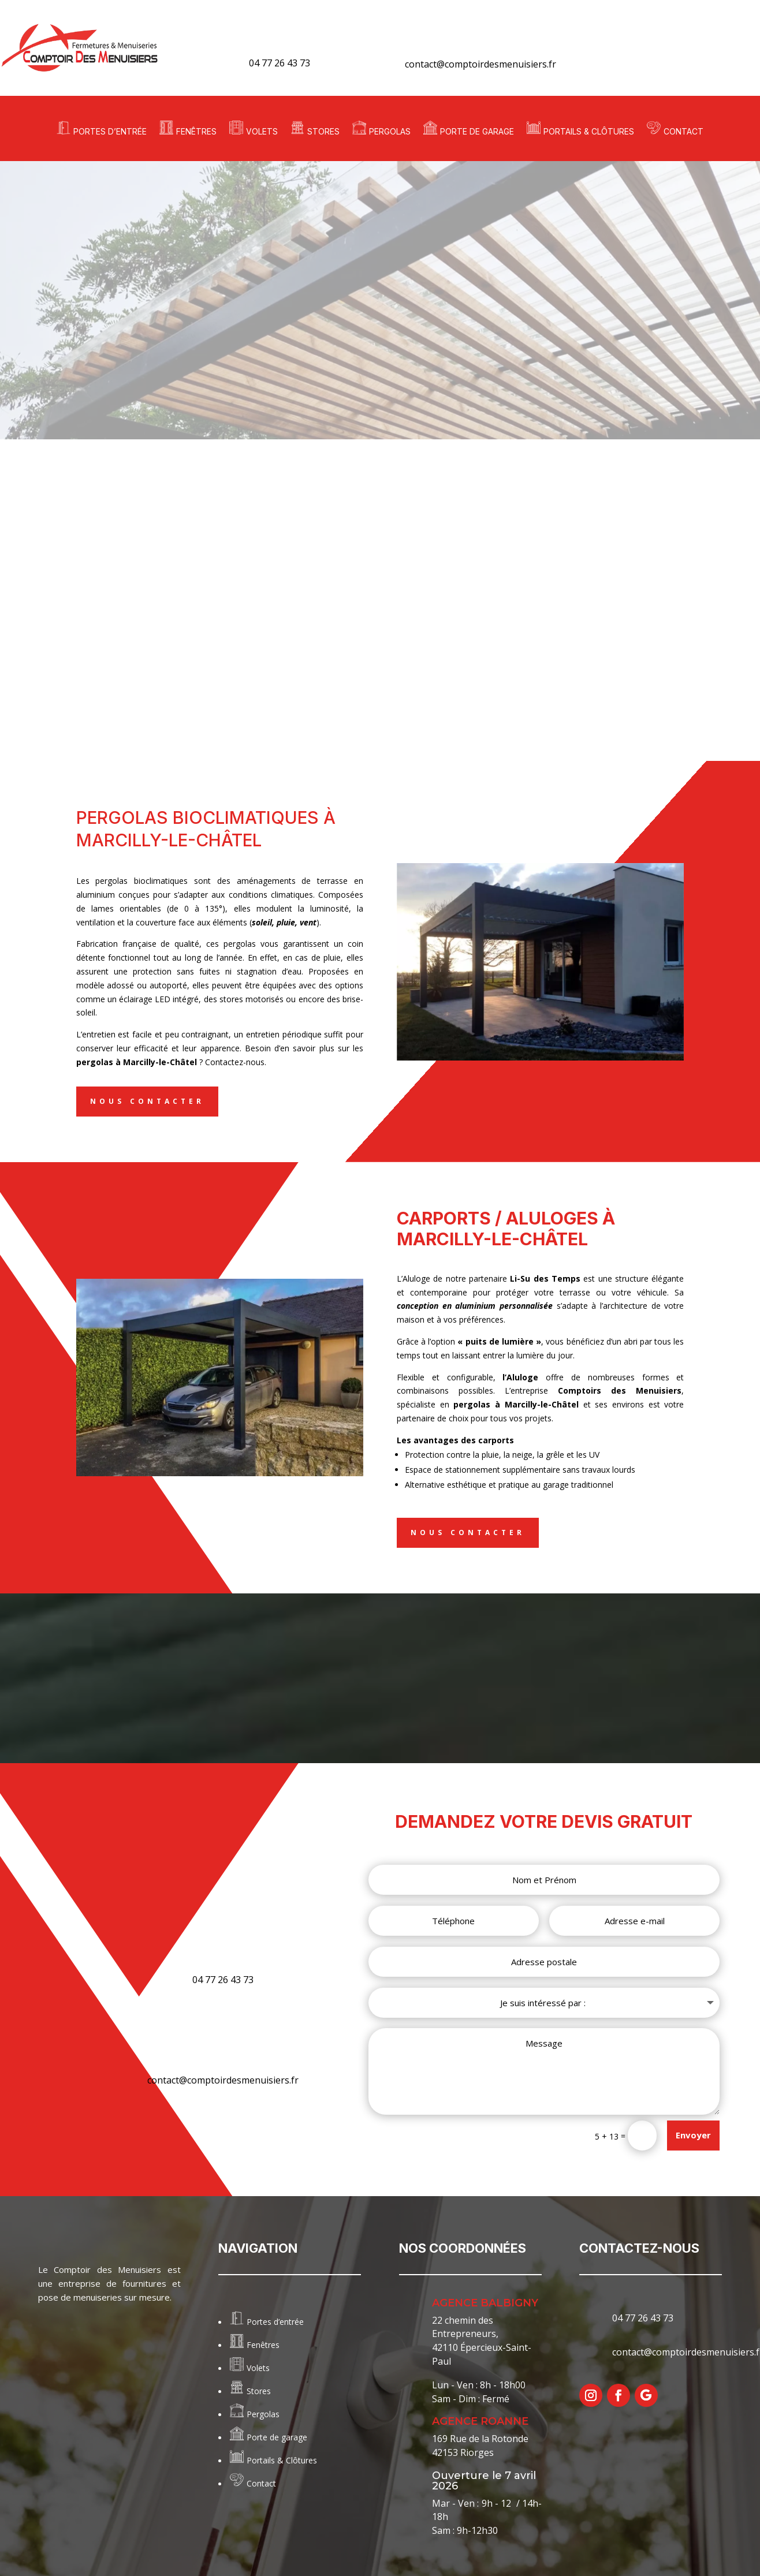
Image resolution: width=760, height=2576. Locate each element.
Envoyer (693, 2133)
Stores (323, 131)
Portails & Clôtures (588, 131)
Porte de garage (477, 131)
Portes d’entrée (110, 131)
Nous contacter (147, 1101)
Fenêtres (196, 131)
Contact (683, 131)
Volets (262, 131)
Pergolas (390, 131)
